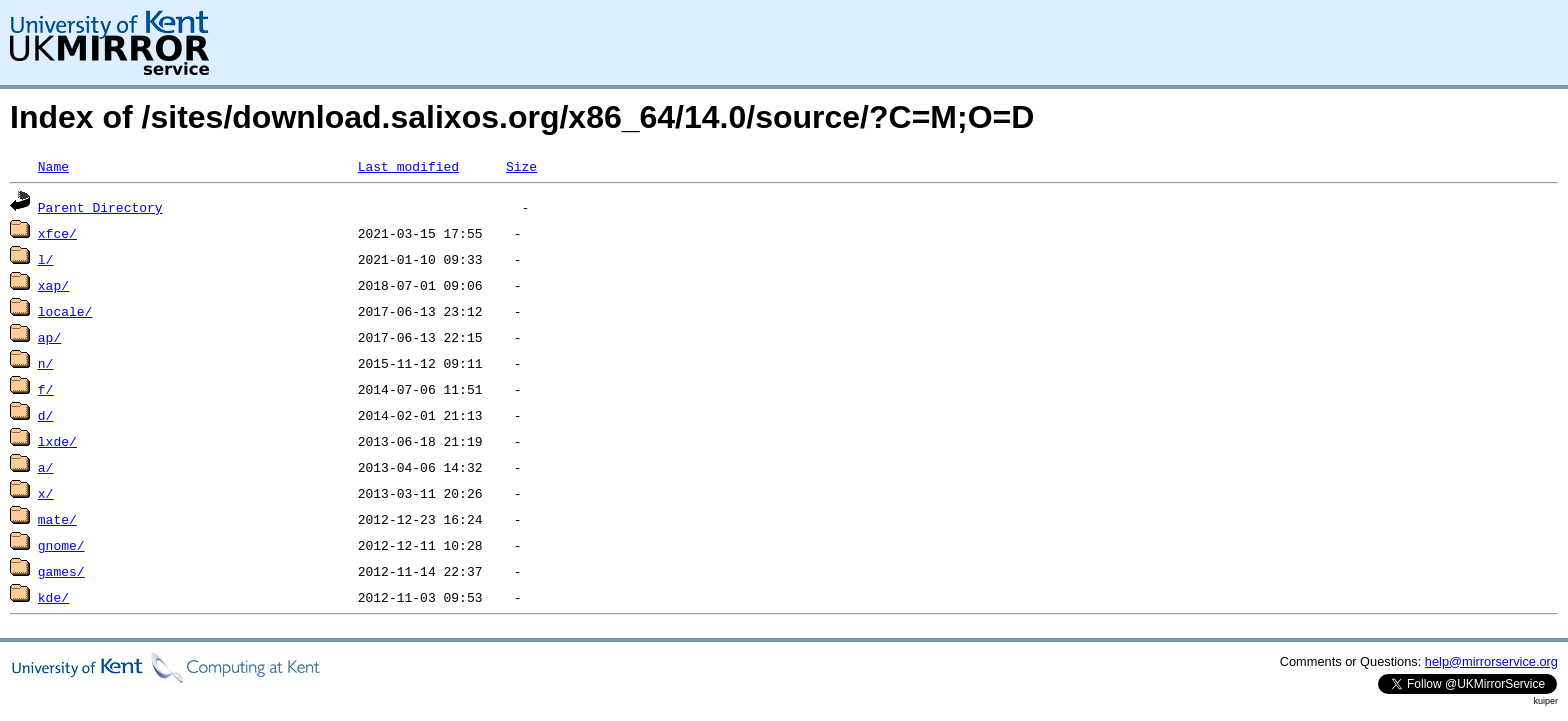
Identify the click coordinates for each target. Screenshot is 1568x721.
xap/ (53, 285)
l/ (46, 259)
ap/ (49, 337)
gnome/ (61, 545)
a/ (46, 467)
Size (521, 166)
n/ (46, 363)
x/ (46, 493)
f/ (46, 389)
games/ (61, 571)
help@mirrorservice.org (1491, 661)
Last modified (408, 166)
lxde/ (57, 441)
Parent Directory (100, 207)
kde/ (53, 597)
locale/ (65, 311)
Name (53, 166)
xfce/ (57, 233)
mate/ (57, 519)
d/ (46, 415)
